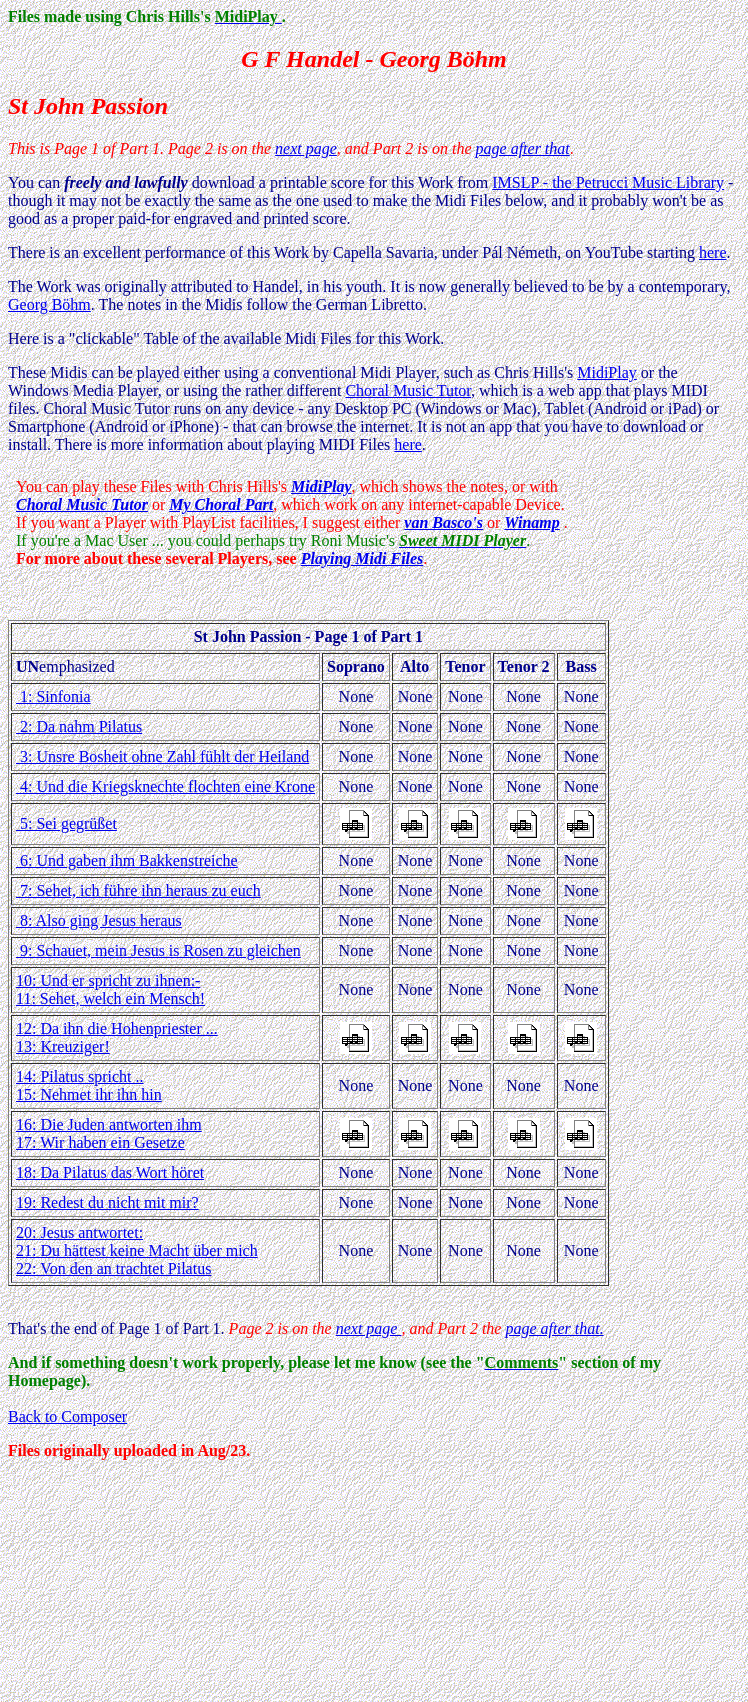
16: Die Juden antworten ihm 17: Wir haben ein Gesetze (109, 1133)
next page (306, 148)
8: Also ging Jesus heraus (99, 920)
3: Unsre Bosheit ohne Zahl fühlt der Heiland (162, 756)
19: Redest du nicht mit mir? (107, 1202)
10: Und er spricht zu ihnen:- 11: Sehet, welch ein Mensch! (110, 989)
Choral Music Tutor (408, 390)
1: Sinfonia (53, 696)
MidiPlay (607, 372)
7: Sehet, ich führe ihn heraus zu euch (138, 890)
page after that (523, 148)
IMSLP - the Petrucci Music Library (608, 182)
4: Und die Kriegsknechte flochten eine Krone (165, 786)
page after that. (554, 1328)
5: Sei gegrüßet (66, 823)
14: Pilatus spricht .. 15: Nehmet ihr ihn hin (89, 1085)
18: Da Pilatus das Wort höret (110, 1172)
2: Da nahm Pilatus (79, 726)
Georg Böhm (49, 304)
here (713, 252)
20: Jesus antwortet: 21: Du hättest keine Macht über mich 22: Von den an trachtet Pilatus (137, 1250)
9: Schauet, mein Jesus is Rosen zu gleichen (158, 950)
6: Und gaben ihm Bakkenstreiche (127, 860)
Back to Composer (67, 1416)
